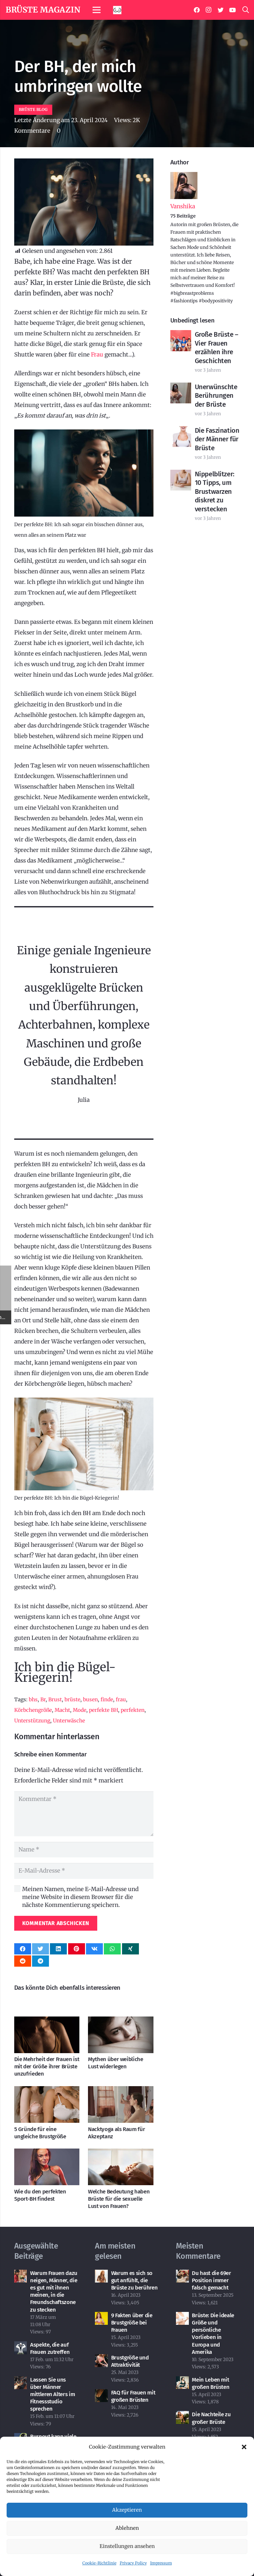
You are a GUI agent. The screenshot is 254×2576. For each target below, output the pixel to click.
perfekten (133, 1710)
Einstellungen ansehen (127, 2546)
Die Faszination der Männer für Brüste (217, 439)
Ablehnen (127, 2528)
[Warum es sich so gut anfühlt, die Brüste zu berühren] (101, 2275)
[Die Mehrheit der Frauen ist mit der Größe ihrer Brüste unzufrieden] (47, 2021)
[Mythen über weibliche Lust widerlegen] (120, 2021)
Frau (97, 354)
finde (107, 1699)
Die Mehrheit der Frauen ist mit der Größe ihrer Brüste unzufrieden (46, 2066)
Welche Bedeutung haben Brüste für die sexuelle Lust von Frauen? (119, 2199)
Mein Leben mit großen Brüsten (210, 2383)
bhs (33, 1699)
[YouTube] (232, 10)
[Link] (117, 10)
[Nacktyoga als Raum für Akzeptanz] (120, 2091)
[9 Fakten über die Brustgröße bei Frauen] (101, 2317)
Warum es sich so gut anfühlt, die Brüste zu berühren (134, 2280)
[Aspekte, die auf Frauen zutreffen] (20, 2346)
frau (121, 1699)
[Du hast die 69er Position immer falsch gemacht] (182, 2275)
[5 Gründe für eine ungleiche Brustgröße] (47, 2091)
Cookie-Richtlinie (99, 2562)
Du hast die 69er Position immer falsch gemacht (211, 2280)
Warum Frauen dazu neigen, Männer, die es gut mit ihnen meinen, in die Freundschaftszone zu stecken (53, 2291)
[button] (244, 2447)
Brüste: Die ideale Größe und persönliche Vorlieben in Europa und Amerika (213, 2333)
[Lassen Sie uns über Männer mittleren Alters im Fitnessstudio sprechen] (20, 2381)
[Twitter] (221, 10)
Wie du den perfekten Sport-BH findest (40, 2195)
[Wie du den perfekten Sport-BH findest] (47, 2153)
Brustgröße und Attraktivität (130, 2361)
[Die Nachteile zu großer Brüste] (182, 2416)
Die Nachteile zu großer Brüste (211, 2418)
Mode (79, 1710)
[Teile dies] (22, 1948)
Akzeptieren (127, 2510)
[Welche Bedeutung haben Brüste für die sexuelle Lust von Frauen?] (120, 2153)
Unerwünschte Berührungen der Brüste (216, 395)
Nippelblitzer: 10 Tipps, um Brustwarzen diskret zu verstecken (214, 491)
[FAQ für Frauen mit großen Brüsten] (101, 2394)
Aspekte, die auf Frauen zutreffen (50, 2348)
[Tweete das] (40, 1948)
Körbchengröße (33, 1710)
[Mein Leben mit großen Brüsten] (182, 2381)
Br (43, 1699)
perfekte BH (103, 1710)
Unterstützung (32, 1720)
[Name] (83, 1850)
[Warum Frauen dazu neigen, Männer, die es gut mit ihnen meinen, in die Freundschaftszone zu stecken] (20, 2275)
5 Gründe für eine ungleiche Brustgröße (40, 2133)
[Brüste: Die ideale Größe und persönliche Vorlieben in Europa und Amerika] (182, 2317)
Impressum (161, 2562)
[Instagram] (209, 10)
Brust (55, 1699)
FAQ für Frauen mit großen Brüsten (133, 2396)
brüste (72, 1699)
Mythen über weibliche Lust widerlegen (115, 2063)
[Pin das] (76, 1948)
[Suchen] (245, 10)
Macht (62, 1710)
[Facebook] (197, 10)
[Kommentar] (83, 1813)
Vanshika (182, 206)
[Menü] (96, 10)
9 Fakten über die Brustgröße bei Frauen (131, 2322)
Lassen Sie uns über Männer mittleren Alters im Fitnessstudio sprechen (52, 2394)
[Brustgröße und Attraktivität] (101, 2359)
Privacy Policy (133, 2562)
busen (90, 1699)
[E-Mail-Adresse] (83, 1871)
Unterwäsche (69, 1720)
